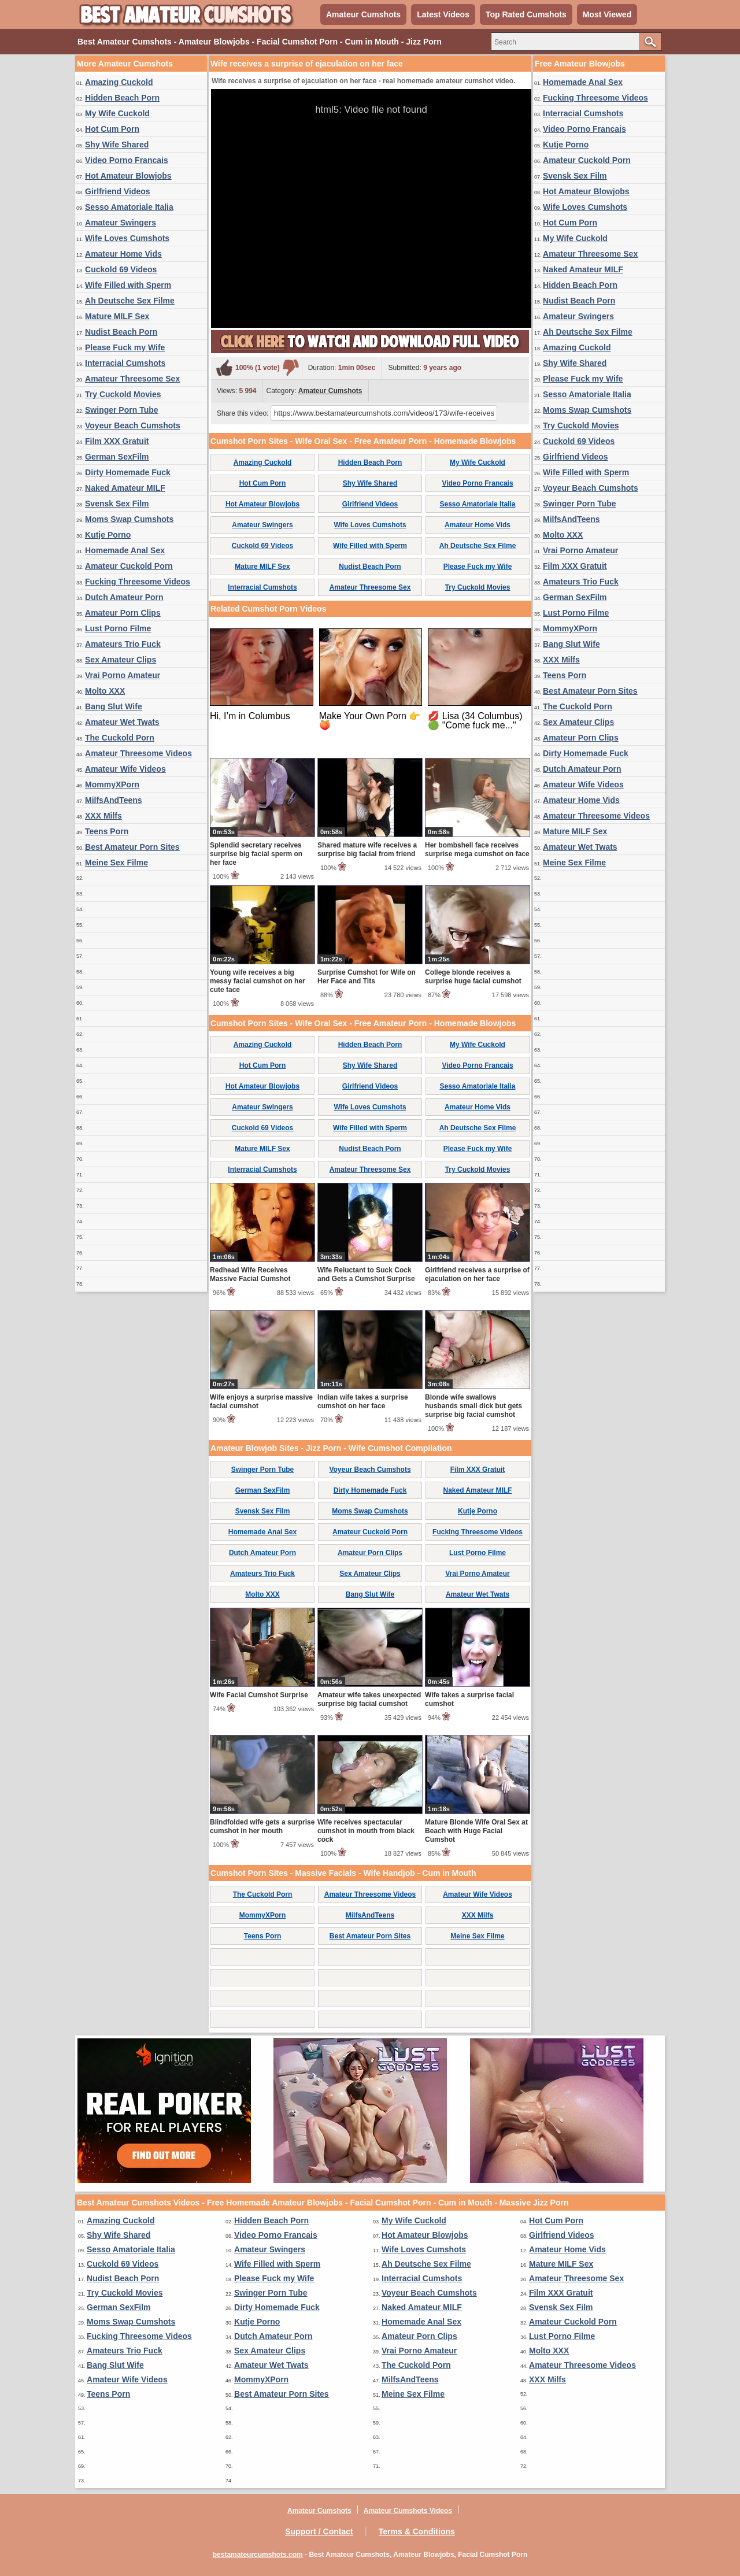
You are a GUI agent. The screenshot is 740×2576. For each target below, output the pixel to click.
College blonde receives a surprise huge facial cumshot (473, 976)
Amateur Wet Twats (122, 722)
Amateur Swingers (120, 222)
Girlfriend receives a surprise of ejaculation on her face (477, 1274)
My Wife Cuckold (117, 113)
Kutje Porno (108, 534)
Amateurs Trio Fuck (123, 644)
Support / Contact (319, 2531)
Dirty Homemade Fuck (128, 472)
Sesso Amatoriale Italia (129, 207)
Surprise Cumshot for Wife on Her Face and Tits (366, 976)
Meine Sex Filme (116, 862)
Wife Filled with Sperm (128, 285)
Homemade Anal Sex (125, 550)
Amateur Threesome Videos (138, 753)
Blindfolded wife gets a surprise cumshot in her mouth (262, 1826)
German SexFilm (117, 456)
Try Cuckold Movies (123, 394)
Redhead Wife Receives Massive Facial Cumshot (250, 1274)
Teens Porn (106, 831)
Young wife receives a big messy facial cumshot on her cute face (257, 981)
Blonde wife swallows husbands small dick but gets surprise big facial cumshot (473, 1406)
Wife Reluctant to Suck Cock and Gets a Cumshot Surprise (366, 1274)
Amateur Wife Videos (125, 768)
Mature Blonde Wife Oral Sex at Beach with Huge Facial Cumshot (476, 1831)
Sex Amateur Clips (120, 659)
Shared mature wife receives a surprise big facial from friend (367, 849)
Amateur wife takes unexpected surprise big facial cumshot (369, 1699)
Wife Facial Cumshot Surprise (259, 1695)
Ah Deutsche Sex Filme (130, 300)
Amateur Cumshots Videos (408, 2511)
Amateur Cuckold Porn (129, 566)
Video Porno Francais (126, 160)
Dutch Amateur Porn (124, 597)
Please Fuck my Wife (125, 347)
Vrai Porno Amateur (122, 675)
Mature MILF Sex (117, 316)
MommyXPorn (112, 784)
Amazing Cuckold (119, 82)
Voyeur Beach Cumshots (132, 425)
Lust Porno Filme (118, 628)
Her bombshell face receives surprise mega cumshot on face (477, 849)
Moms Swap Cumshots (129, 519)
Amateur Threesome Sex (132, 378)
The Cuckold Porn (119, 737)
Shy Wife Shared (117, 144)
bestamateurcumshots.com (258, 2555)
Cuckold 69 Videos (121, 269)
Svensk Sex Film (117, 503)
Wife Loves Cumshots (127, 238)
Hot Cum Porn (112, 129)
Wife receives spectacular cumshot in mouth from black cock (366, 1831)
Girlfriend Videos (117, 191)
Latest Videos (443, 14)
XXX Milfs (103, 815)
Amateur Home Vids (123, 253)
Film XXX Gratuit (117, 441)
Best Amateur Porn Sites (132, 847)
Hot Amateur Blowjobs (128, 175)
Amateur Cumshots (363, 14)
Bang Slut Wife (113, 706)
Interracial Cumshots (125, 363)
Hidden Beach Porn (122, 97)
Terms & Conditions (417, 2531)
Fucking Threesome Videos (137, 581)
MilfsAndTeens (113, 800)
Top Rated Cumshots (526, 14)
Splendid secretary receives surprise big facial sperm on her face (256, 854)
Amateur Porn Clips (123, 612)
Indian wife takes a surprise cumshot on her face (362, 1401)
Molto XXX (105, 690)
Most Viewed (607, 14)
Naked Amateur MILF (125, 488)
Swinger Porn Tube (121, 409)
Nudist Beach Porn (121, 331)
